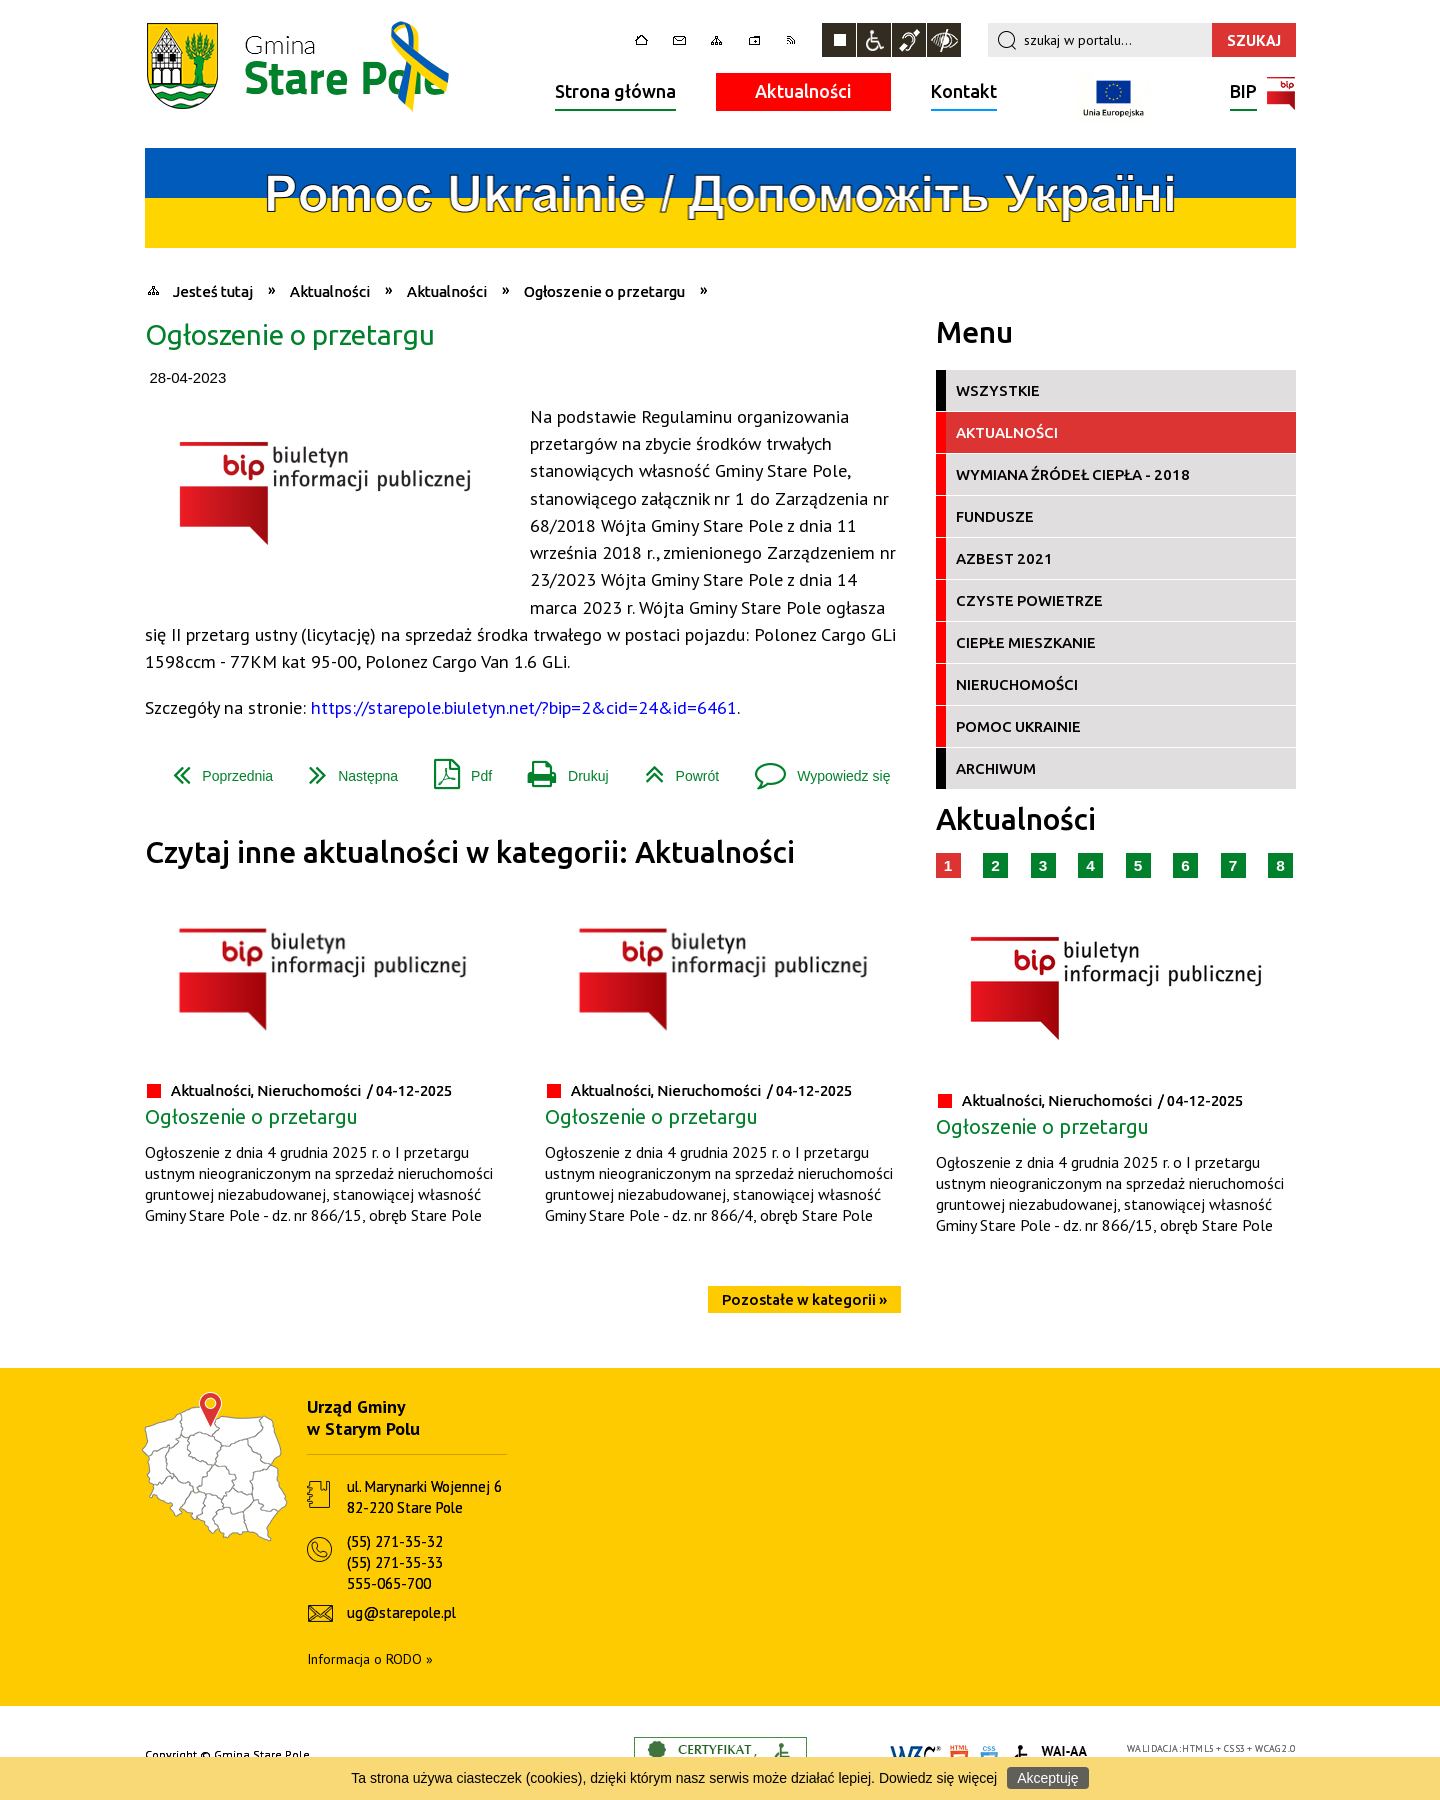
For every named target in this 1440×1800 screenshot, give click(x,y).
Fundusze (995, 516)
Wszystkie (998, 390)
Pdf (455, 768)
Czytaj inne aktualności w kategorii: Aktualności (470, 852)
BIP (1243, 93)
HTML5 (1198, 1748)
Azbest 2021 (1004, 558)
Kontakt (964, 91)
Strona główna (615, 91)
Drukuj (560, 768)
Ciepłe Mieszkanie (1026, 642)
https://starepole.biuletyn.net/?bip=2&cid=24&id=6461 (524, 707)
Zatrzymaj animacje (839, 40)
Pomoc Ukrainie (1018, 726)
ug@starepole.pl (401, 1612)
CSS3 (1235, 1748)
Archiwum (996, 768)
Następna (345, 768)
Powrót (674, 768)
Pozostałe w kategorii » (804, 1299)
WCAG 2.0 (1275, 1748)
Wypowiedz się (814, 768)
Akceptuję (1047, 1778)
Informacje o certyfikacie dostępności (720, 1755)
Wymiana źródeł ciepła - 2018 (1073, 474)
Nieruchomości (1017, 684)
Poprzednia (215, 768)
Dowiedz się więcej (938, 1778)
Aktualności (803, 91)
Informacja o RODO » (370, 1659)
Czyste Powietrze (1029, 600)
